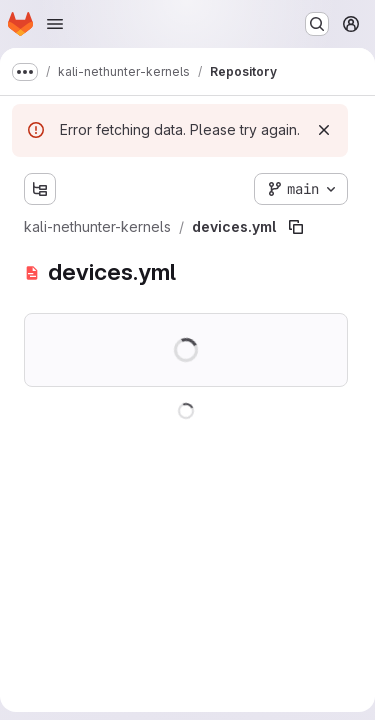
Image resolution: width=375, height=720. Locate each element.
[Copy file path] (296, 227)
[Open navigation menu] (55, 24)
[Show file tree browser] (40, 189)
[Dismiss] (324, 130)
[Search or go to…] (317, 24)
